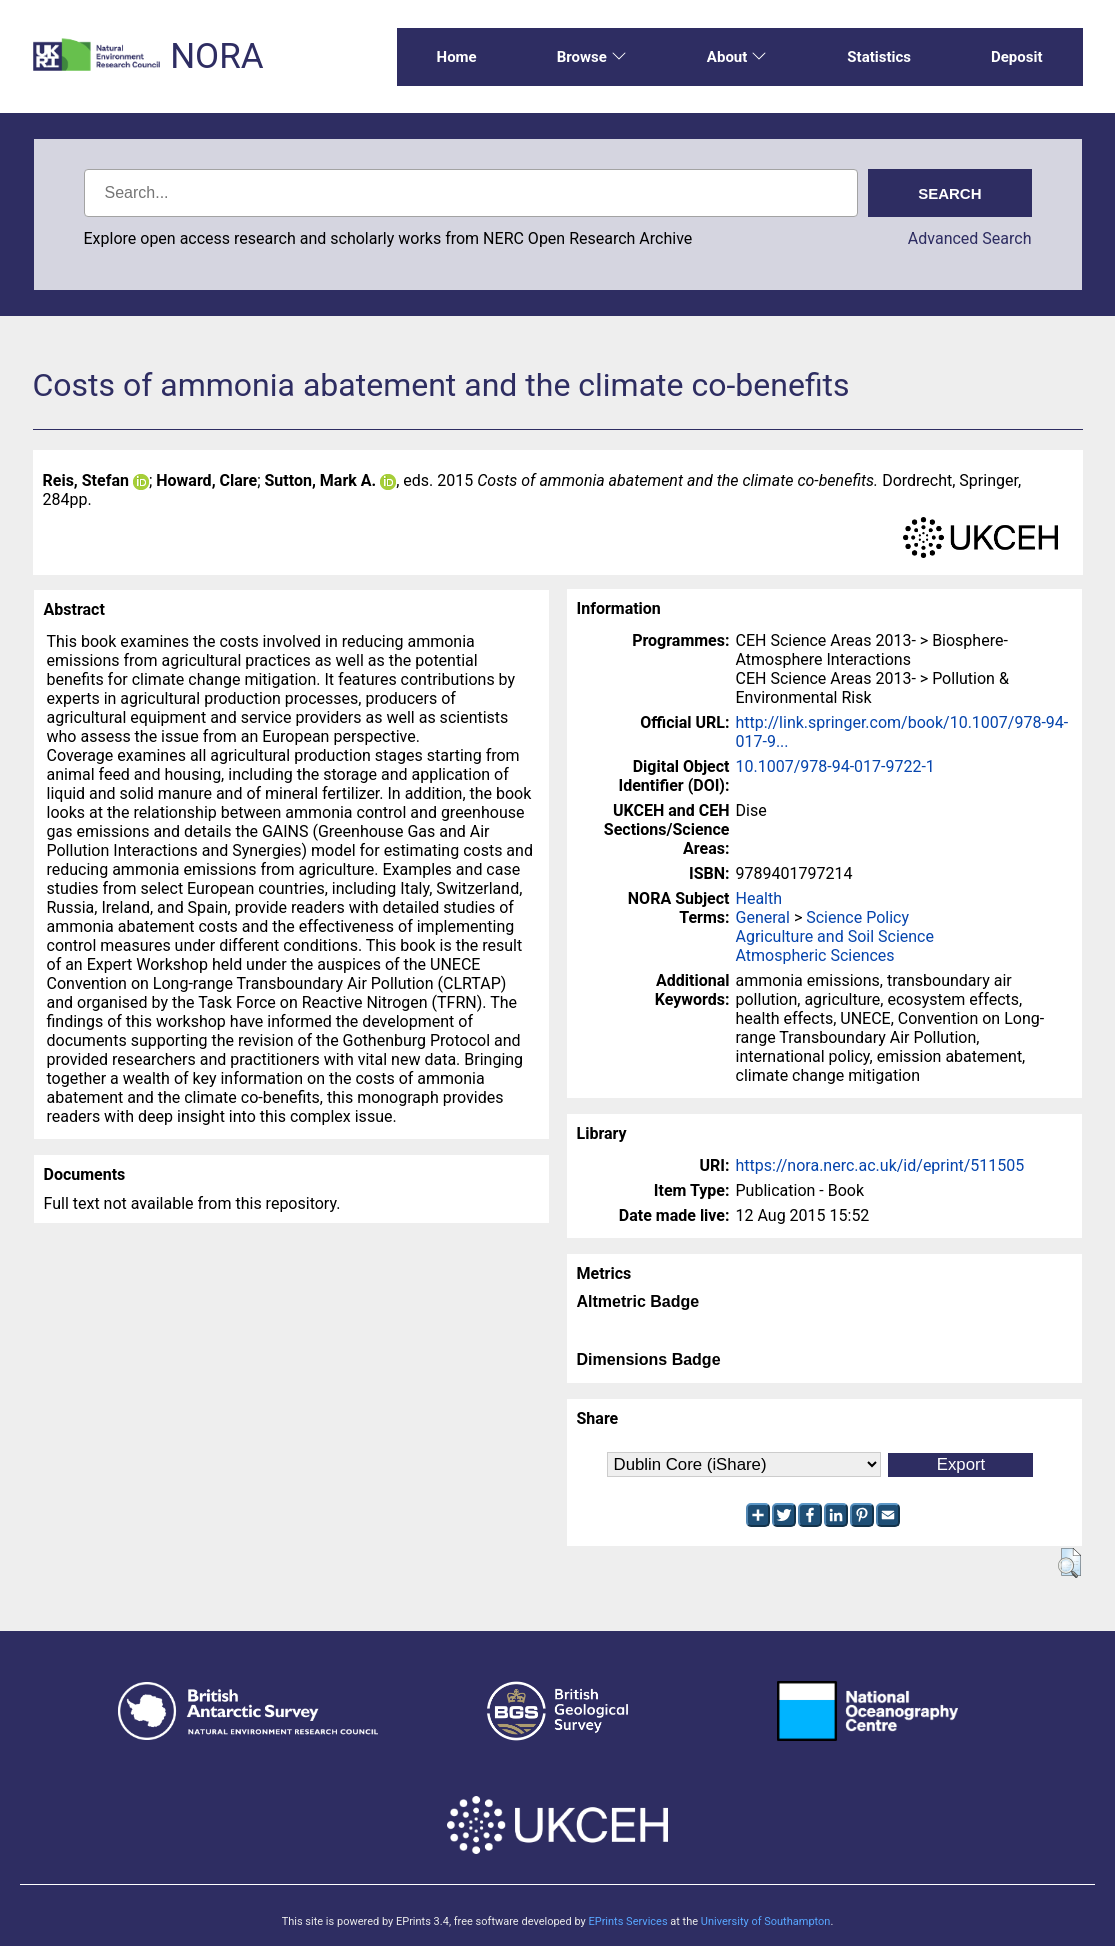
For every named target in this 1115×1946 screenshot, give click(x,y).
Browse (592, 57)
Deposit (1017, 57)
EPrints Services (627, 1921)
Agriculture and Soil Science (835, 936)
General (763, 917)
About (737, 57)
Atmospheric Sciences (815, 955)
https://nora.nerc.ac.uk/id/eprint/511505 (880, 1165)
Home (457, 57)
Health (759, 898)
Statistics (879, 57)
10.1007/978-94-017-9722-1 (835, 766)
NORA (216, 56)
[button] (1069, 1563)
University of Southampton (766, 1921)
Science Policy (857, 917)
